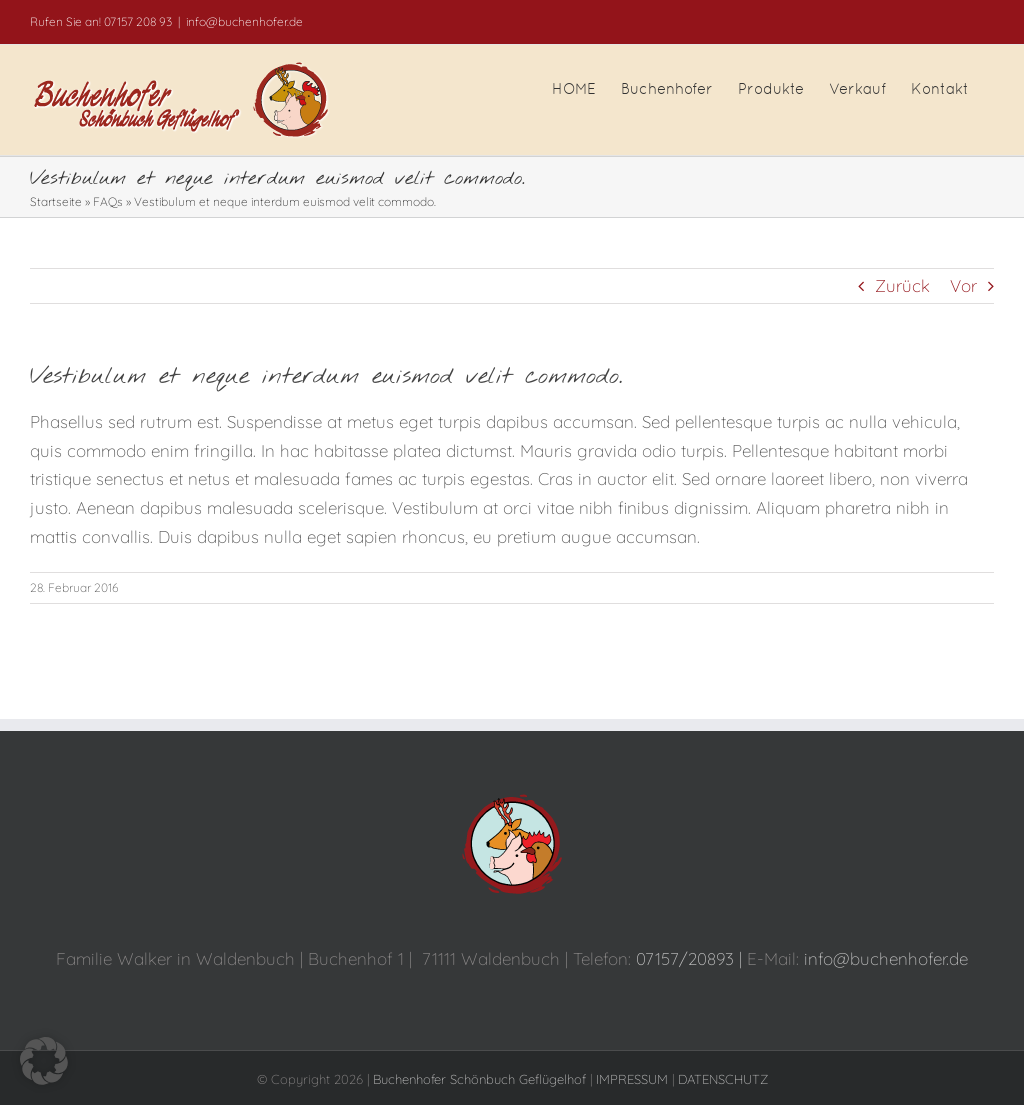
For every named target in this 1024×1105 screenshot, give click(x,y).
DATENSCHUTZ (723, 1079)
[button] (44, 1061)
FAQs (108, 201)
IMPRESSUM (632, 1079)
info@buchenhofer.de (244, 21)
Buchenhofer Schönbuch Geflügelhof (479, 1079)
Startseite (56, 201)
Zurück (902, 285)
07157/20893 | (691, 958)
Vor (963, 285)
